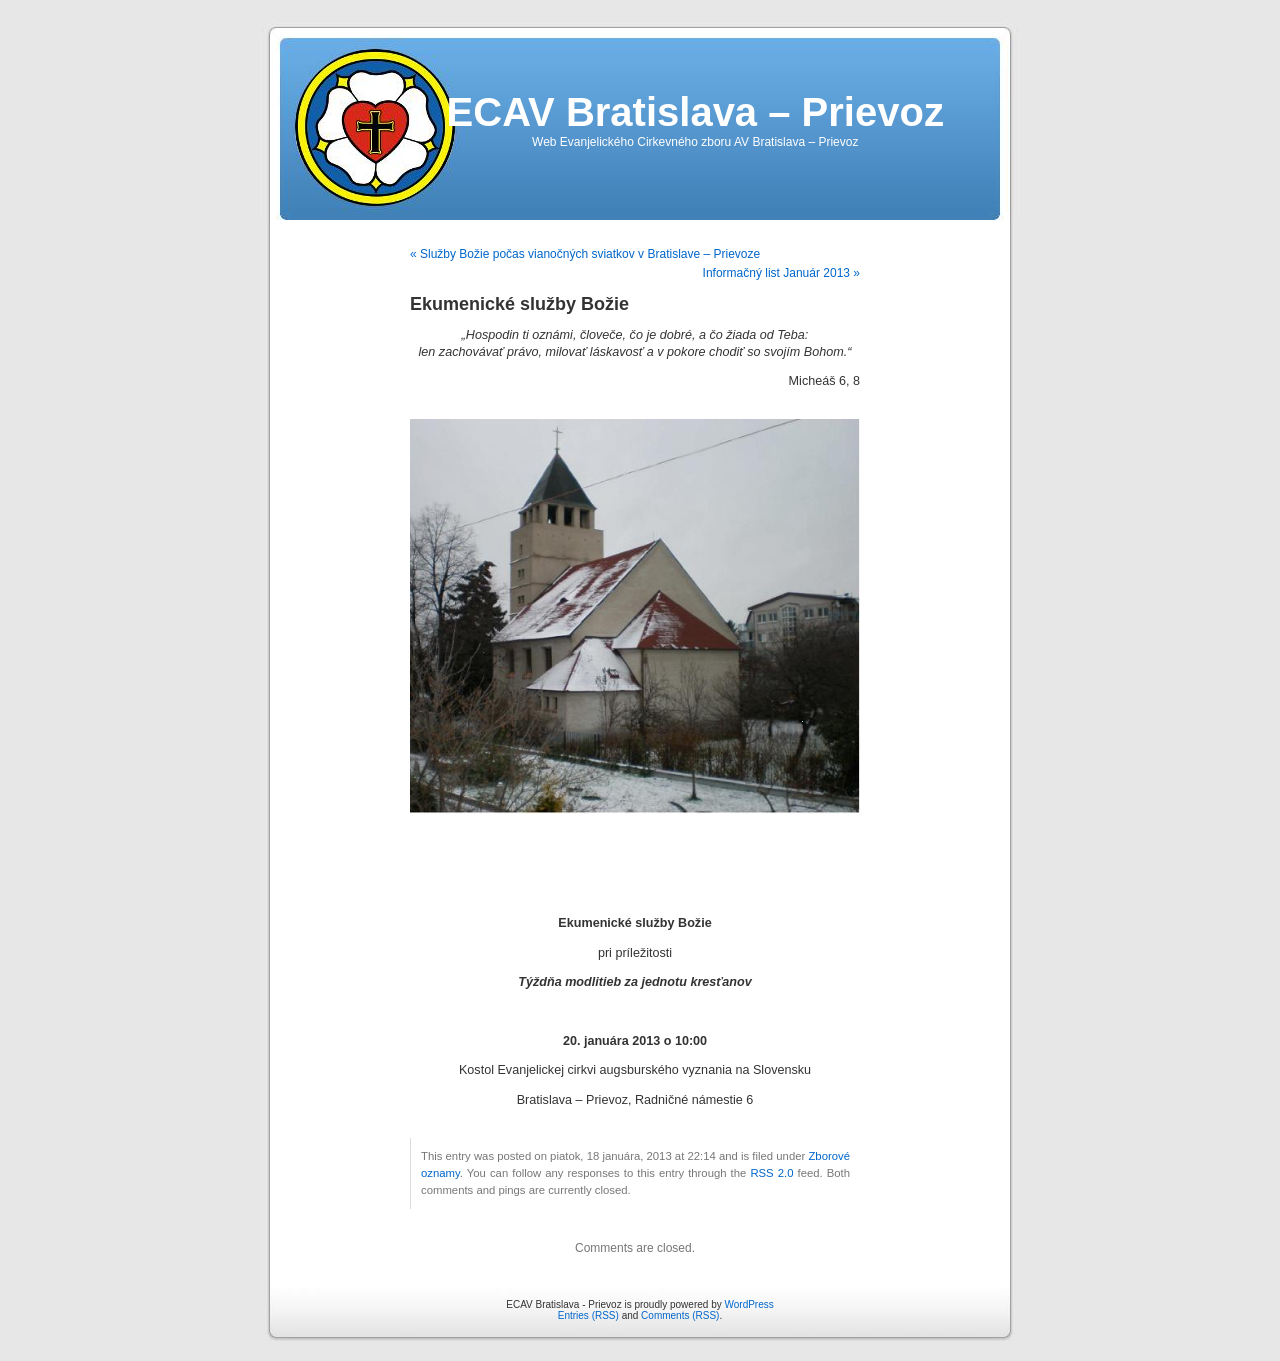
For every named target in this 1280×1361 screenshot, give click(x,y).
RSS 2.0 (771, 1173)
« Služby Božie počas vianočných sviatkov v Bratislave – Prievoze (585, 254)
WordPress (748, 1304)
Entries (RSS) (588, 1315)
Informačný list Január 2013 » (781, 273)
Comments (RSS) (680, 1315)
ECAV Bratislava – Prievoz (695, 112)
